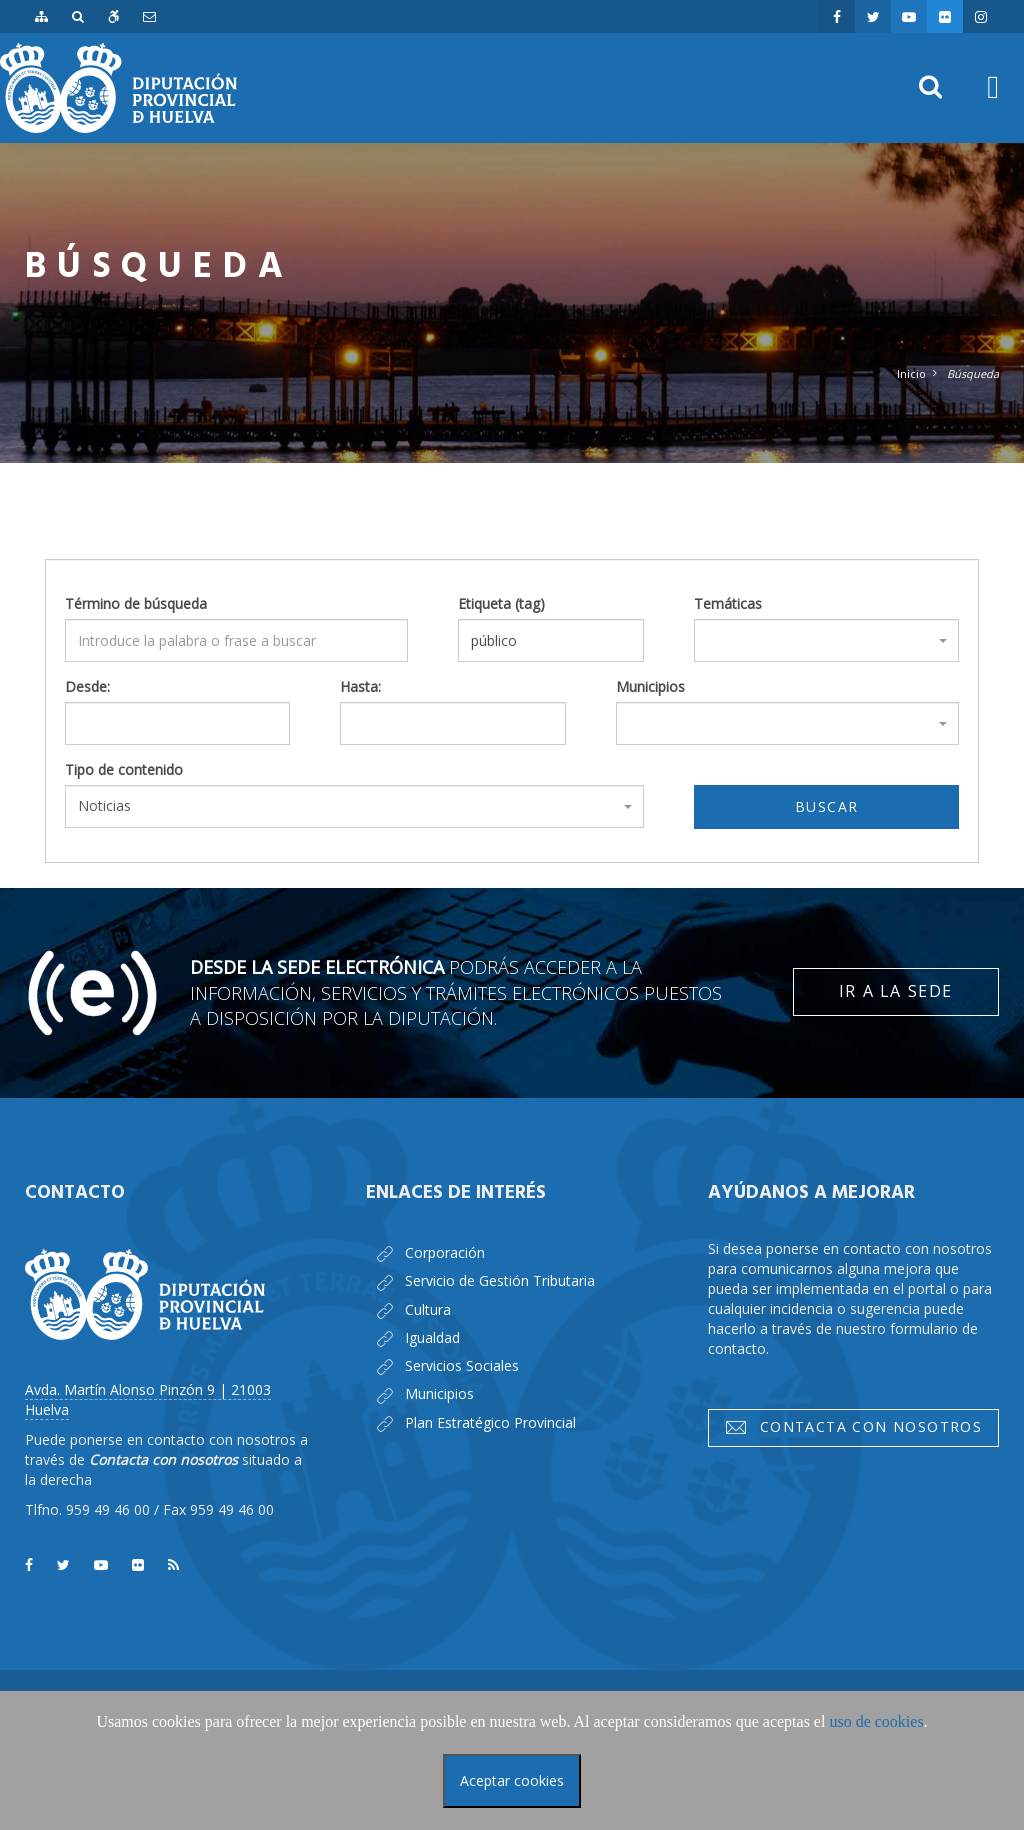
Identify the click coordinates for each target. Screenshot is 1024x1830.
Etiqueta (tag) (501, 603)
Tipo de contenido (124, 769)
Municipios (650, 686)
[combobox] (826, 640)
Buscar (826, 806)
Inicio (911, 373)
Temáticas (728, 603)
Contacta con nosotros (853, 1427)
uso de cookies (876, 1721)
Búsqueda (973, 373)
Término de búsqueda (136, 603)
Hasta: (360, 686)
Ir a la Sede (896, 991)
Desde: (87, 686)
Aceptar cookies (512, 1780)
